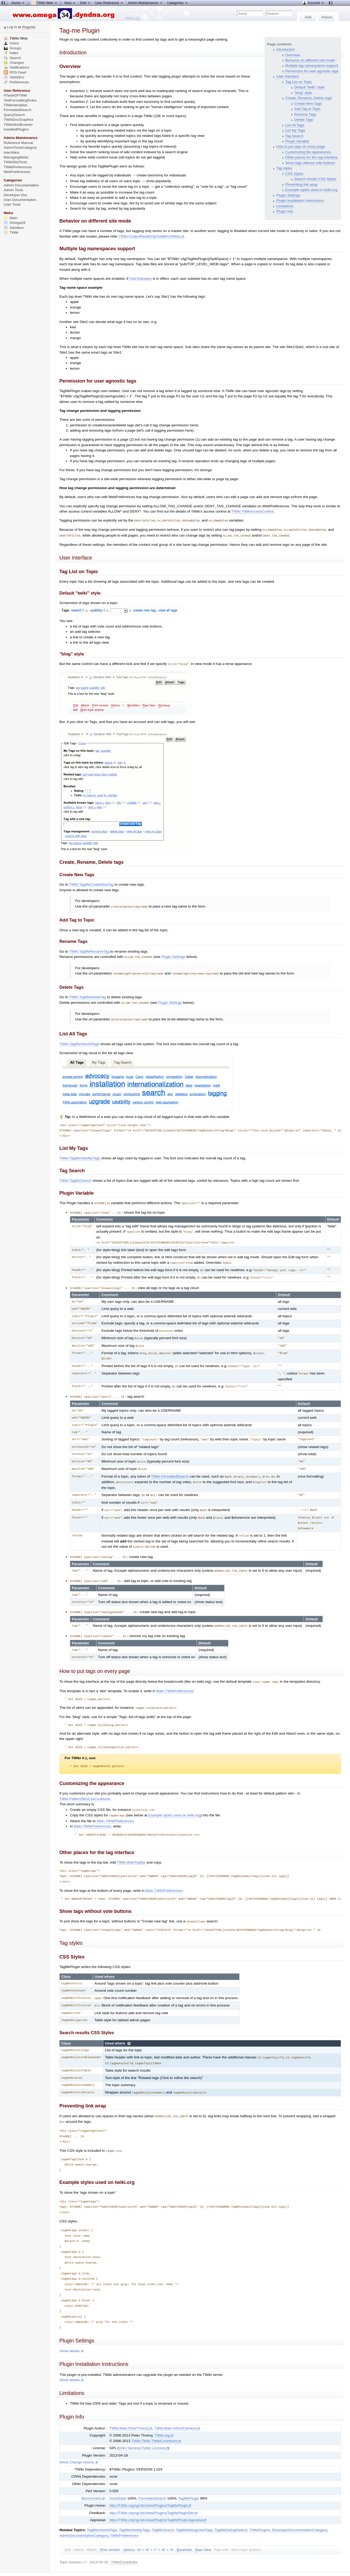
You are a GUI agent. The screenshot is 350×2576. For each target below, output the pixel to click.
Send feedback (81, 2562)
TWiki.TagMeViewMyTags (79, 1155)
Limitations (284, 206)
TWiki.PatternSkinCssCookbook (84, 1781)
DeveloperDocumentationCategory (299, 2510)
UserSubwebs (140, 278)
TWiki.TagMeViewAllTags (79, 1041)
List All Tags (294, 125)
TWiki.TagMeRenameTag (89, 949)
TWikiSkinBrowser (18, 125)
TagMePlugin (188, 2478)
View (70, 3)
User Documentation (20, 200)
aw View (203, 2529)
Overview (292, 55)
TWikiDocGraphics (18, 120)
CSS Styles (294, 174)
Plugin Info (284, 211)
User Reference (109, 3)
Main (10, 218)
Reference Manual (18, 143)
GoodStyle (117, 2478)
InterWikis (12, 153)
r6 (163, 2529)
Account (313, 3)
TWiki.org (163, 2415)
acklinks (184, 2529)
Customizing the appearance (308, 152)
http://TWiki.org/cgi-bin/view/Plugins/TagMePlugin (150, 2485)
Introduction (285, 49)
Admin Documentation (21, 185)
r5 (171, 2529)
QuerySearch (14, 115)
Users (11, 43)
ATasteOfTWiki (15, 95)
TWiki (11, 232)
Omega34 (15, 223)
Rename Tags (305, 114)
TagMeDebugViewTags (194, 2510)
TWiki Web (16, 38)
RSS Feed (15, 72)
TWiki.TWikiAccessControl (252, 511)
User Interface (287, 76)
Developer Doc (15, 195)
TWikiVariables (15, 105)
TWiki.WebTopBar (131, 1845)
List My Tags (295, 130)
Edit (85, 3)
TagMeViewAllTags (102, 2510)
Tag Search (294, 136)
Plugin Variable (297, 141)
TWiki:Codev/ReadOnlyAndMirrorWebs (151, 236)
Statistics (14, 77)
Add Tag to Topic (307, 109)
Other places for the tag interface (311, 157)
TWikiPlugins (259, 2510)
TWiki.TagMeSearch (75, 1177)
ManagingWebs (16, 157)
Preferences (16, 82)
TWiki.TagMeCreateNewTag (91, 883)
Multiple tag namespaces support (311, 65)
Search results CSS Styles (315, 179)
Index (11, 53)
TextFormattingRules (20, 100)
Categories (177, 3)
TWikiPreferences (124, 2515)
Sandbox (14, 228)
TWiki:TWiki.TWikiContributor (156, 2421)
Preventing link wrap (301, 184)
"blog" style (303, 93)
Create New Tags (308, 103)
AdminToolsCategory (20, 147)
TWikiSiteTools (15, 162)
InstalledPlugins (16, 129)
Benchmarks (93, 2478)
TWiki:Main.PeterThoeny (130, 2408)
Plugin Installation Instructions (300, 200)
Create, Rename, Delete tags (308, 98)
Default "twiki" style (309, 87)
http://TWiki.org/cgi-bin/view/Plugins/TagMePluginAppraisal (157, 2500)
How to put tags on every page (300, 146)
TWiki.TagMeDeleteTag (87, 994)
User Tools (12, 204)
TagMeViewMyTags (134, 2510)
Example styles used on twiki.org (311, 190)
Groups (13, 48)
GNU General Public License (143, 2428)
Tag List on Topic (298, 82)
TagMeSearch (163, 2510)
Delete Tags (303, 120)
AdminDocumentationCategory (83, 2515)
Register (29, 27)
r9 (138, 2529)
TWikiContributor (124, 2542)
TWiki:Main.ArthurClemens (177, 2408)
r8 (147, 2529)
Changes (14, 63)
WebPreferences (17, 172)
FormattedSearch (152, 2478)
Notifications (16, 67)
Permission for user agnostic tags (311, 71)
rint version (110, 2529)
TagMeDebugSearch (231, 2510)
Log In (12, 27)
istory (128, 2529)
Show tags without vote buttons (310, 163)
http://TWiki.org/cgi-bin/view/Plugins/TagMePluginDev (153, 2493)
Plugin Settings (288, 195)
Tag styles (284, 168)
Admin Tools (13, 190)
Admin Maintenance (145, 3)
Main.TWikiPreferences (174, 1674)
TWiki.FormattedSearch (170, 1468)
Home (18, 3)
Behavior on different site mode (310, 60)
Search (12, 58)
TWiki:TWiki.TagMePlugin (114, 2566)
